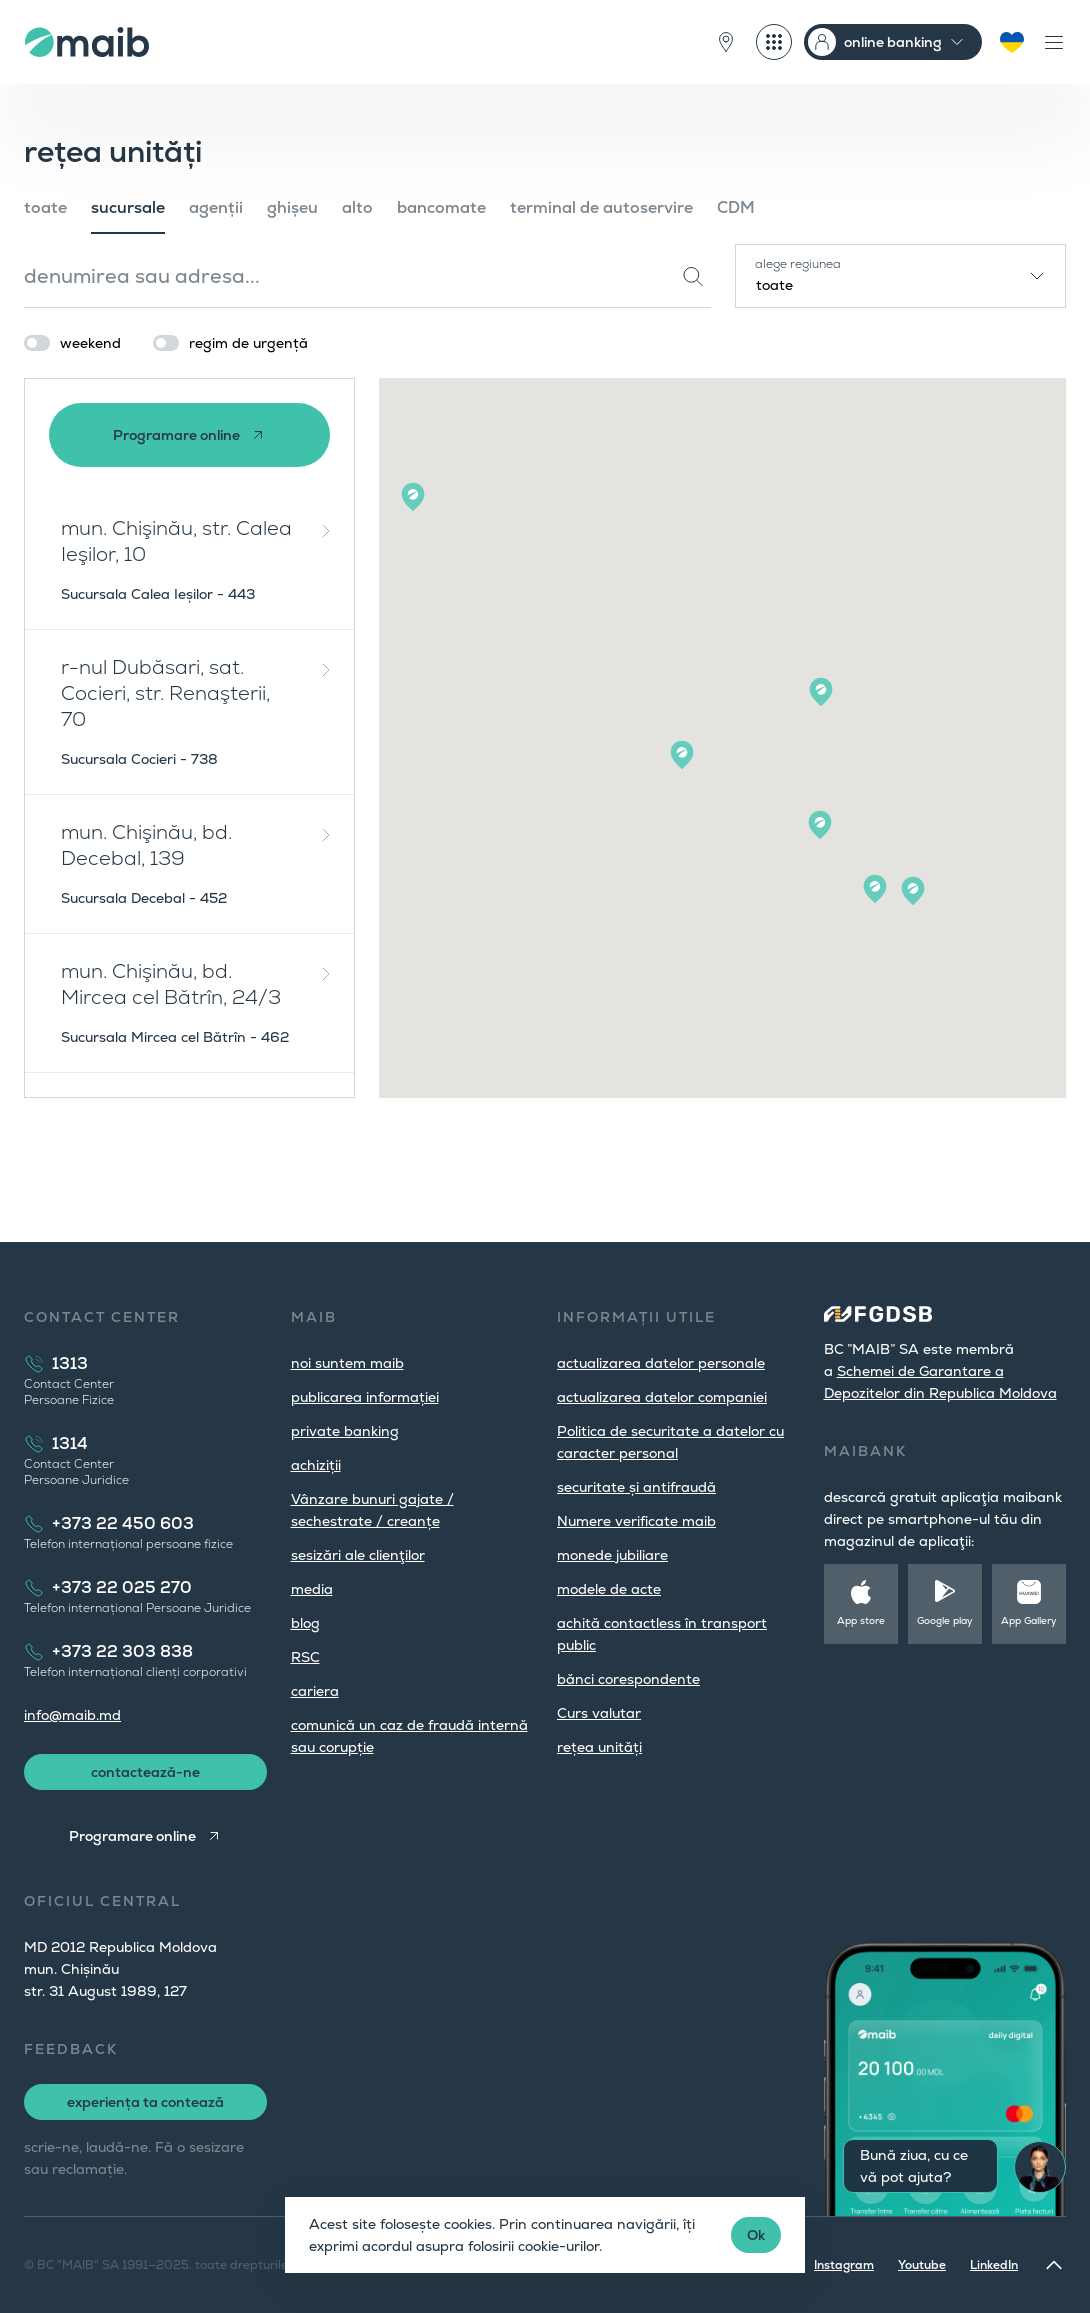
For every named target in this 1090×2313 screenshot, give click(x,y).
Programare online (176, 435)
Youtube (922, 2265)
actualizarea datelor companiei (662, 1397)
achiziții (316, 1465)
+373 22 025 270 (122, 1587)
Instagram (844, 2265)
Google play (945, 1620)
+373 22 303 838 (122, 1651)
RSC (305, 1657)
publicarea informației (365, 1397)
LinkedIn (994, 2265)
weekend (90, 343)
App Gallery (1029, 1620)
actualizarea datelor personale (661, 1363)
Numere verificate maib (636, 1521)
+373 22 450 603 (123, 1523)
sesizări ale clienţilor (358, 1555)
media (312, 1589)
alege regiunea (798, 264)
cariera (315, 1691)
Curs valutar (599, 1713)
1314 (70, 1443)
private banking (345, 1431)
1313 (70, 1363)
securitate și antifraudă (636, 1487)
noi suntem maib (347, 1363)
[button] (413, 497)
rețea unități (599, 1747)
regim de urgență (248, 343)
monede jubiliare (612, 1555)
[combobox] (900, 276)
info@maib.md (72, 1715)
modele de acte (609, 1589)
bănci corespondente (628, 1679)
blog (305, 1623)
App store (861, 1620)
